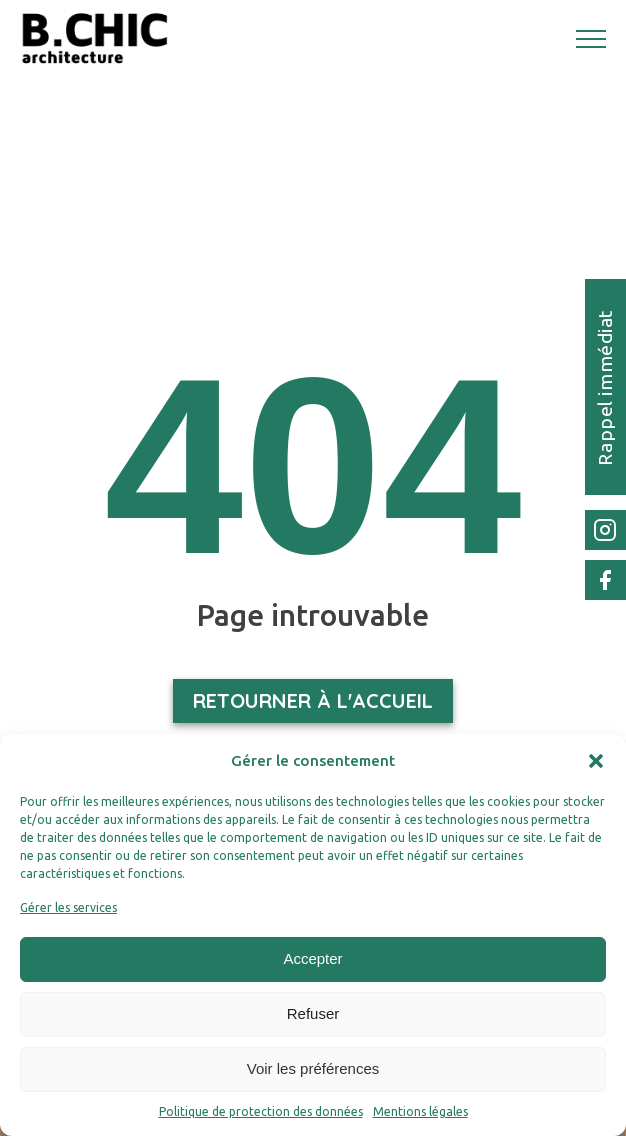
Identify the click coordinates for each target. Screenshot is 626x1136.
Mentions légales (420, 1111)
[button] (596, 761)
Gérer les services (68, 907)
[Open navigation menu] (591, 39)
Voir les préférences (313, 1068)
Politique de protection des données (261, 1111)
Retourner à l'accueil (313, 700)
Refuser (313, 1013)
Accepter (312, 958)
